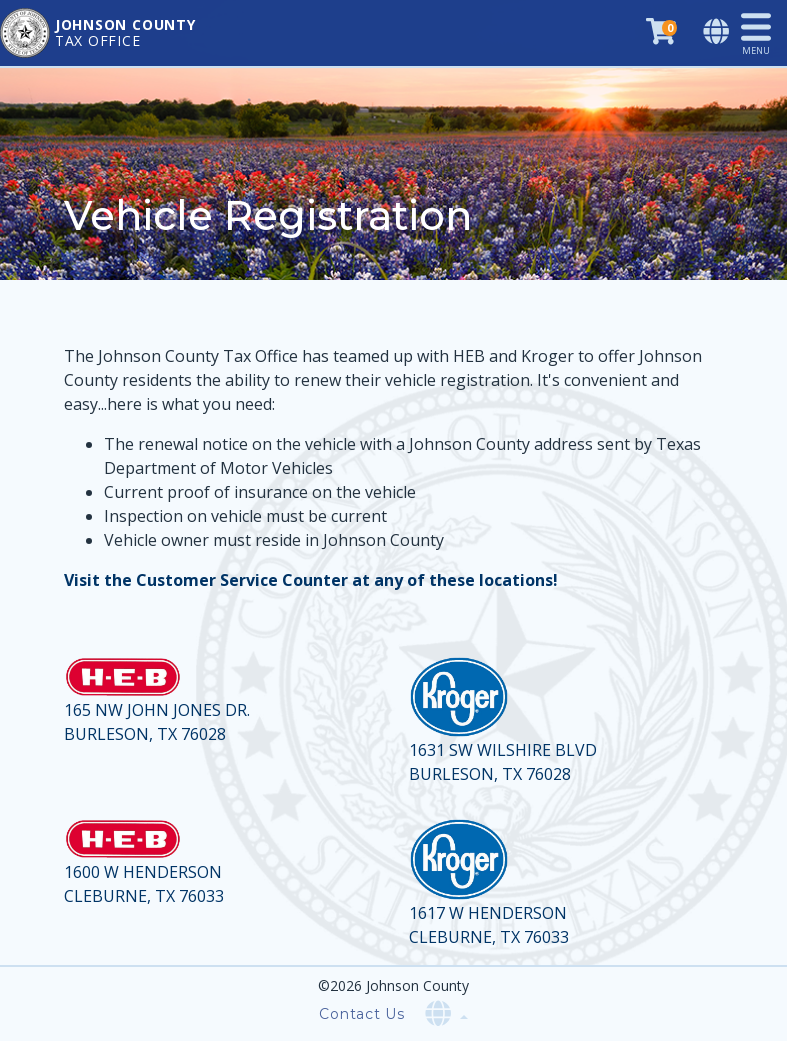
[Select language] (718, 32)
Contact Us (362, 1014)
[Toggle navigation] (764, 33)
